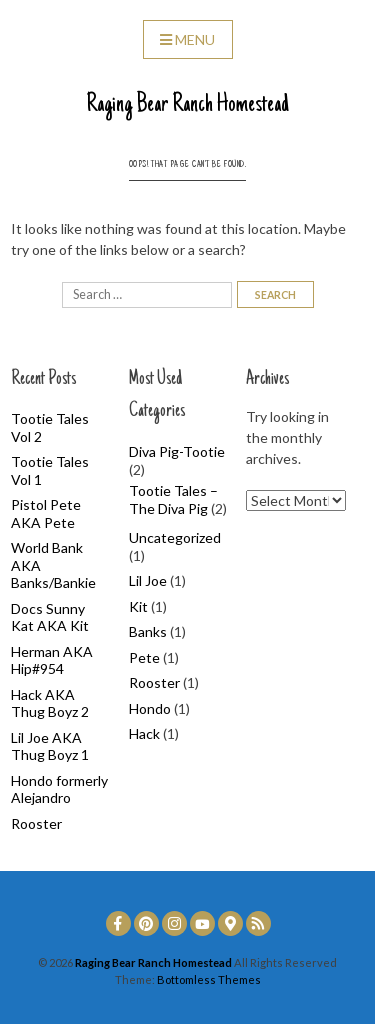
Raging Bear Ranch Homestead (187, 105)
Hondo (150, 708)
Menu (187, 39)
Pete (144, 657)
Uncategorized (175, 537)
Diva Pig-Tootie (177, 451)
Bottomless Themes (209, 979)
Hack (144, 733)
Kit (138, 606)
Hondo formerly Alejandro (59, 789)
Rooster (36, 823)
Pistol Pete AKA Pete (46, 513)
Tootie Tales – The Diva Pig (173, 499)
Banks (148, 631)
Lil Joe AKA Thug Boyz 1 (50, 746)
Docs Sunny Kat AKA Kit (50, 617)
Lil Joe (148, 580)
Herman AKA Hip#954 (52, 660)
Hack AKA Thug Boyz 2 (50, 703)
